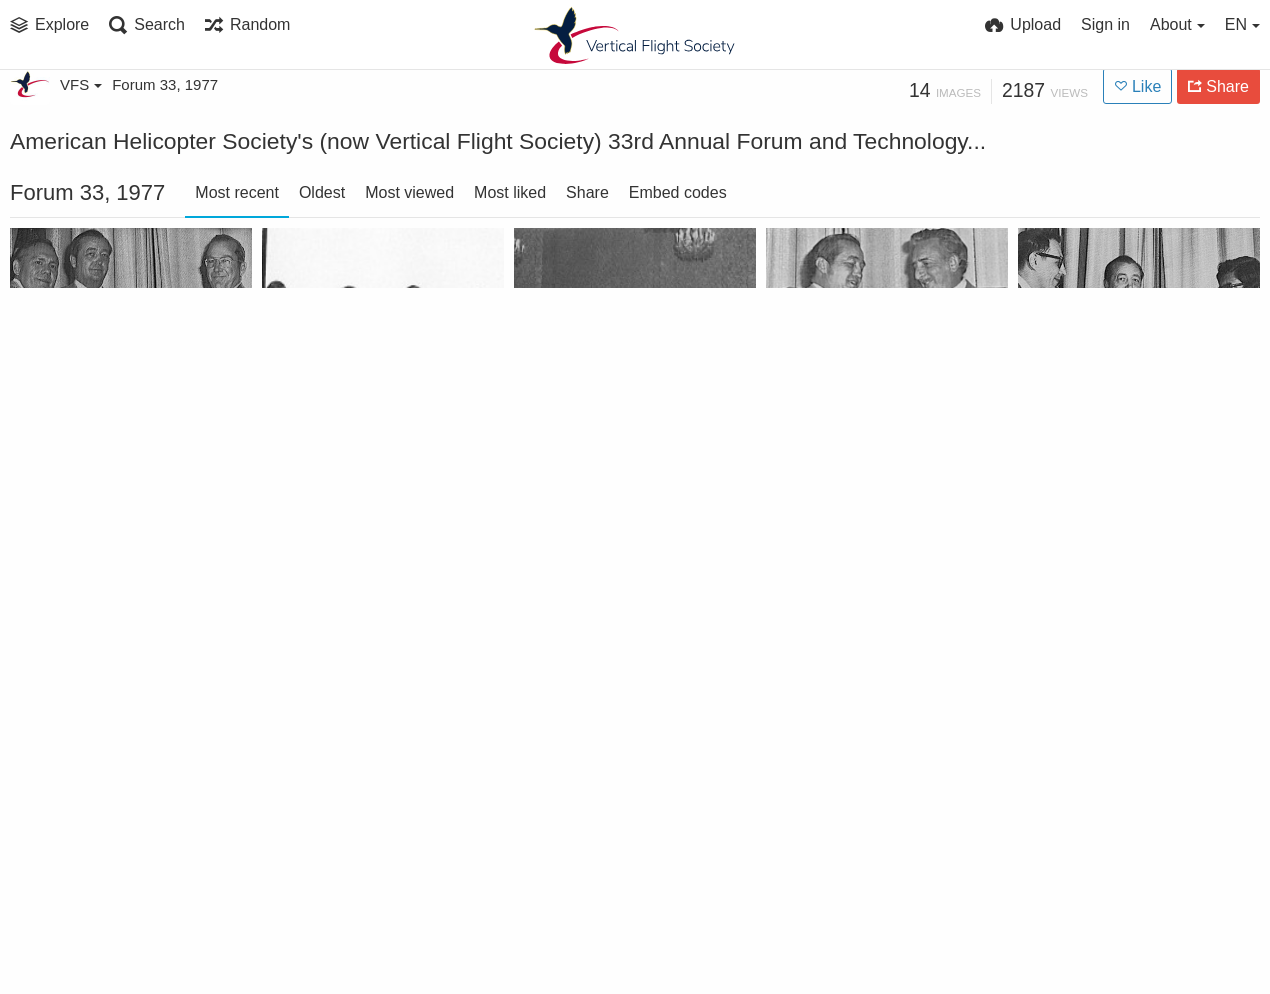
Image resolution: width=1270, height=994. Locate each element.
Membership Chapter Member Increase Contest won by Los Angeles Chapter (109, 687)
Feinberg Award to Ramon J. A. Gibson (361, 939)
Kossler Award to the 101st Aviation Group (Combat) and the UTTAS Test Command (361, 687)
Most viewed (409, 192)
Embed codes (678, 192)
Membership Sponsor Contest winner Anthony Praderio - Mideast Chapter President (865, 435)
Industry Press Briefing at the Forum (865, 687)
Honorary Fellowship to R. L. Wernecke (1117, 687)
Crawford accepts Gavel (613, 939)
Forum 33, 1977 (165, 84)
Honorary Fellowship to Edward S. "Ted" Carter (109, 939)
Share (587, 192)
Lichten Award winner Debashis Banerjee (1117, 435)
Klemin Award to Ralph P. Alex (613, 687)
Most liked (510, 192)
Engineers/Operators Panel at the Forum (613, 435)
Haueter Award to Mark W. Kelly (865, 939)
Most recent (237, 192)
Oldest (322, 192)
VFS (81, 84)
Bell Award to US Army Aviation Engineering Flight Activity (109, 435)
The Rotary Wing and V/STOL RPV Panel (361, 435)
